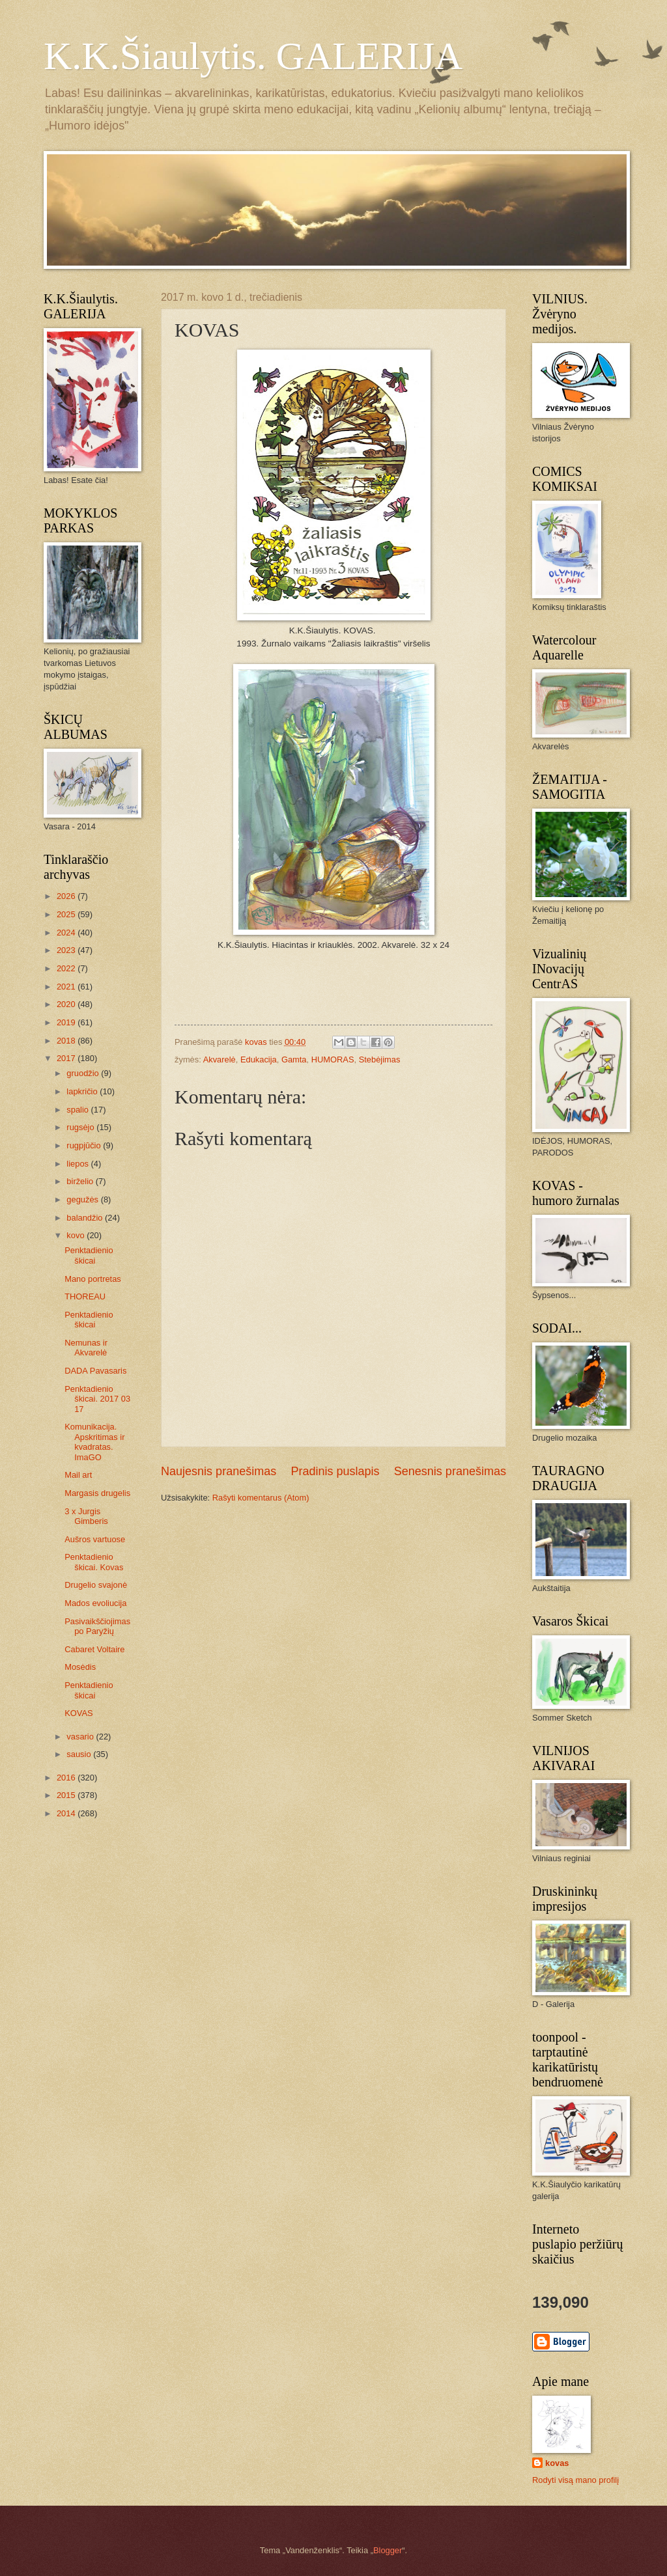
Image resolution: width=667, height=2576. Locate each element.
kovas (557, 2463)
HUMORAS (332, 1059)
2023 (67, 950)
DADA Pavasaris (95, 1371)
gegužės (83, 1199)
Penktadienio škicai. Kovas (93, 1562)
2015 (67, 1795)
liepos (78, 1164)
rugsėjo (81, 1127)
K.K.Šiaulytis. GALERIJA (253, 56)
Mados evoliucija (95, 1603)
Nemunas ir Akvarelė (85, 1347)
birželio (80, 1181)
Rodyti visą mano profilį (575, 2480)
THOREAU (85, 1296)
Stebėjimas (380, 1059)
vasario (81, 1736)
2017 (67, 1058)
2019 (67, 1022)
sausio (79, 1754)
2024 (67, 932)
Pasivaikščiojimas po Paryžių (97, 1626)
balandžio (85, 1218)
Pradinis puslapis (335, 1471)
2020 (67, 1004)
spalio (78, 1110)
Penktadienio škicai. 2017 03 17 (97, 1399)
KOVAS (78, 1713)
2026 (67, 896)
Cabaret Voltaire (94, 1649)
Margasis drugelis (97, 1493)
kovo (76, 1235)
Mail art (78, 1475)
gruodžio (83, 1073)
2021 (67, 986)
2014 (67, 1813)
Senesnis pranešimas (450, 1471)
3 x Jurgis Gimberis (86, 1516)
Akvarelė (219, 1059)
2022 (67, 968)
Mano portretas (92, 1279)
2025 (67, 914)
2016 (67, 1777)
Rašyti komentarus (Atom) (260, 1498)
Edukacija (258, 1059)
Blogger (387, 2550)
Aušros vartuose (94, 1539)
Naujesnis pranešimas (218, 1471)
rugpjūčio (84, 1145)
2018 (67, 1041)
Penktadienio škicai (88, 1255)
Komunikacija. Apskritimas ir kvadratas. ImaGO (94, 1441)
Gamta (294, 1059)
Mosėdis (80, 1667)
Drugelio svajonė (95, 1585)
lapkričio (83, 1091)
